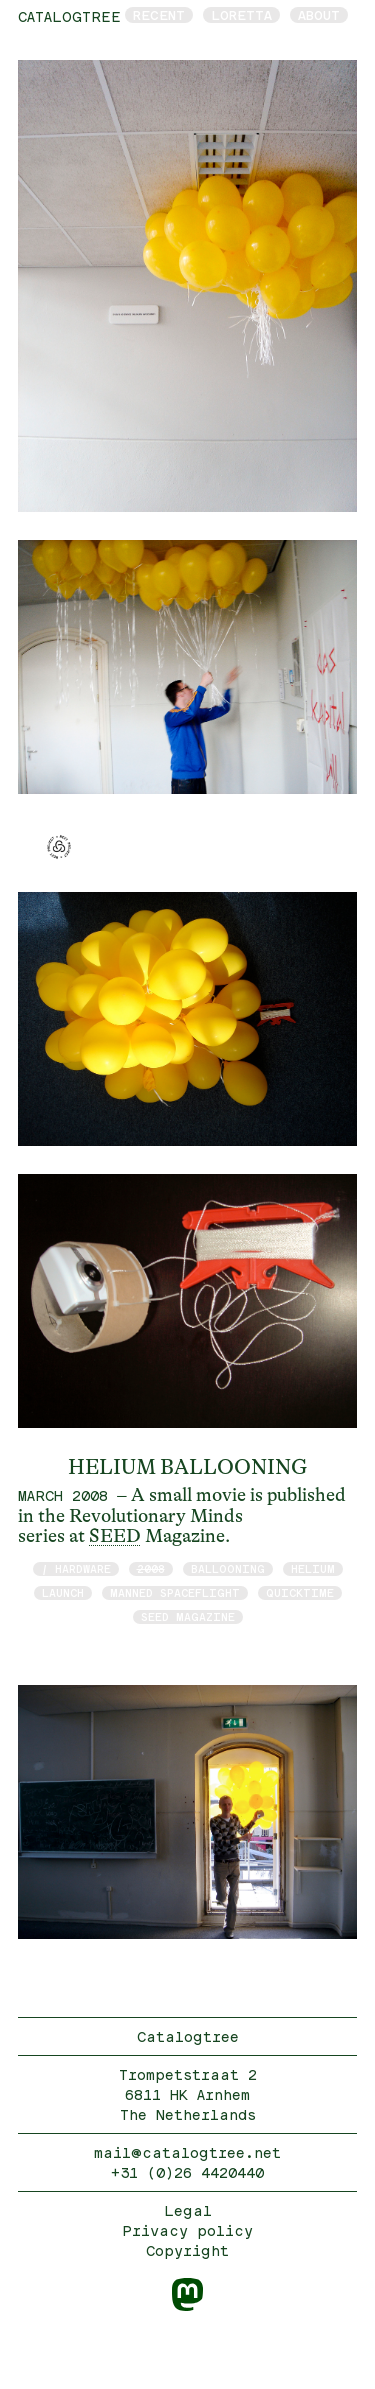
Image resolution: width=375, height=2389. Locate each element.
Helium (313, 1568)
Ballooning (228, 1568)
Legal (188, 2210)
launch (63, 1592)
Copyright (187, 2250)
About (319, 15)
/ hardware (76, 1568)
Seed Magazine (188, 1616)
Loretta (241, 15)
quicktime (300, 1592)
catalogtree (69, 16)
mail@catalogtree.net (187, 2152)
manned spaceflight (175, 1592)
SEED (115, 1536)
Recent (159, 15)
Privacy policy (187, 2230)
